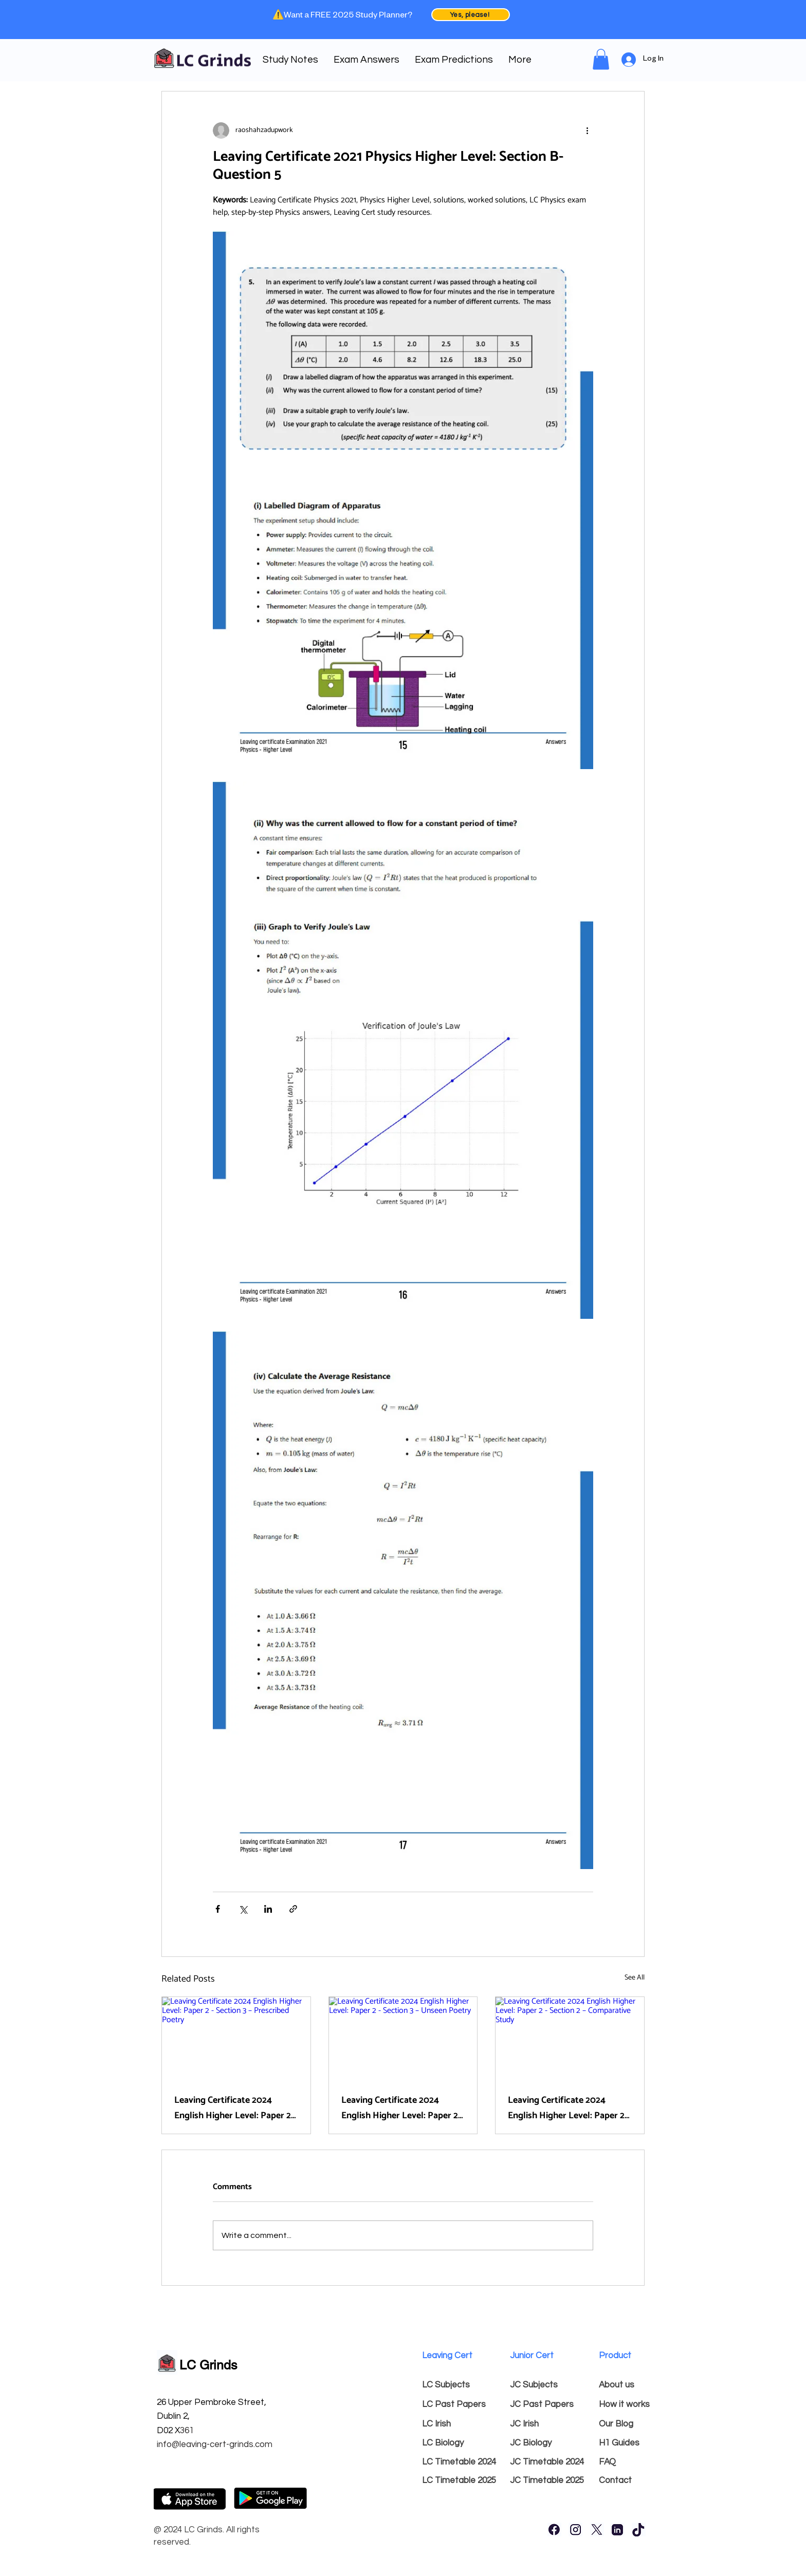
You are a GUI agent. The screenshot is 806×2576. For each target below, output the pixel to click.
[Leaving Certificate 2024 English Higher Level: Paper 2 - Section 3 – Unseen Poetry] (403, 2038)
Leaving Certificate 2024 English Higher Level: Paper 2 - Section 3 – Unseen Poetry (402, 2108)
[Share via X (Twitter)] (243, 1909)
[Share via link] (293, 1909)
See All (635, 1978)
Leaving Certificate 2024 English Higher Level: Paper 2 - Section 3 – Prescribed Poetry (235, 2108)
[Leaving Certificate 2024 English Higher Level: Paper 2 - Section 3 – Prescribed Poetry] (236, 2038)
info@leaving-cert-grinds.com (214, 2444)
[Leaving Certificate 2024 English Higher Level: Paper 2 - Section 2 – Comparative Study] (570, 2038)
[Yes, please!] (470, 14)
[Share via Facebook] (218, 1909)
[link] (601, 59)
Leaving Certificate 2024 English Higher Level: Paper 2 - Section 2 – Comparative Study (569, 2108)
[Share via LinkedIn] (268, 1909)
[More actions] (587, 130)
